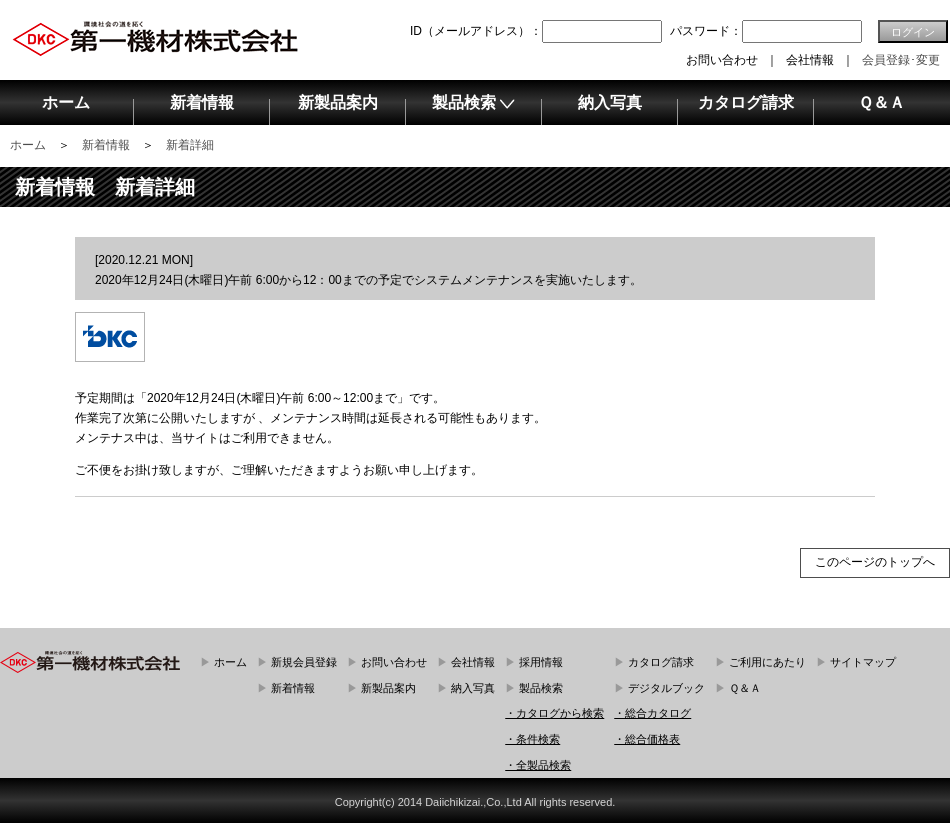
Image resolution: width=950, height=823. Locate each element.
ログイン (913, 32)
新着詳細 (190, 145)
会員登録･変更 (901, 60)
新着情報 (106, 145)
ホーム (28, 145)
